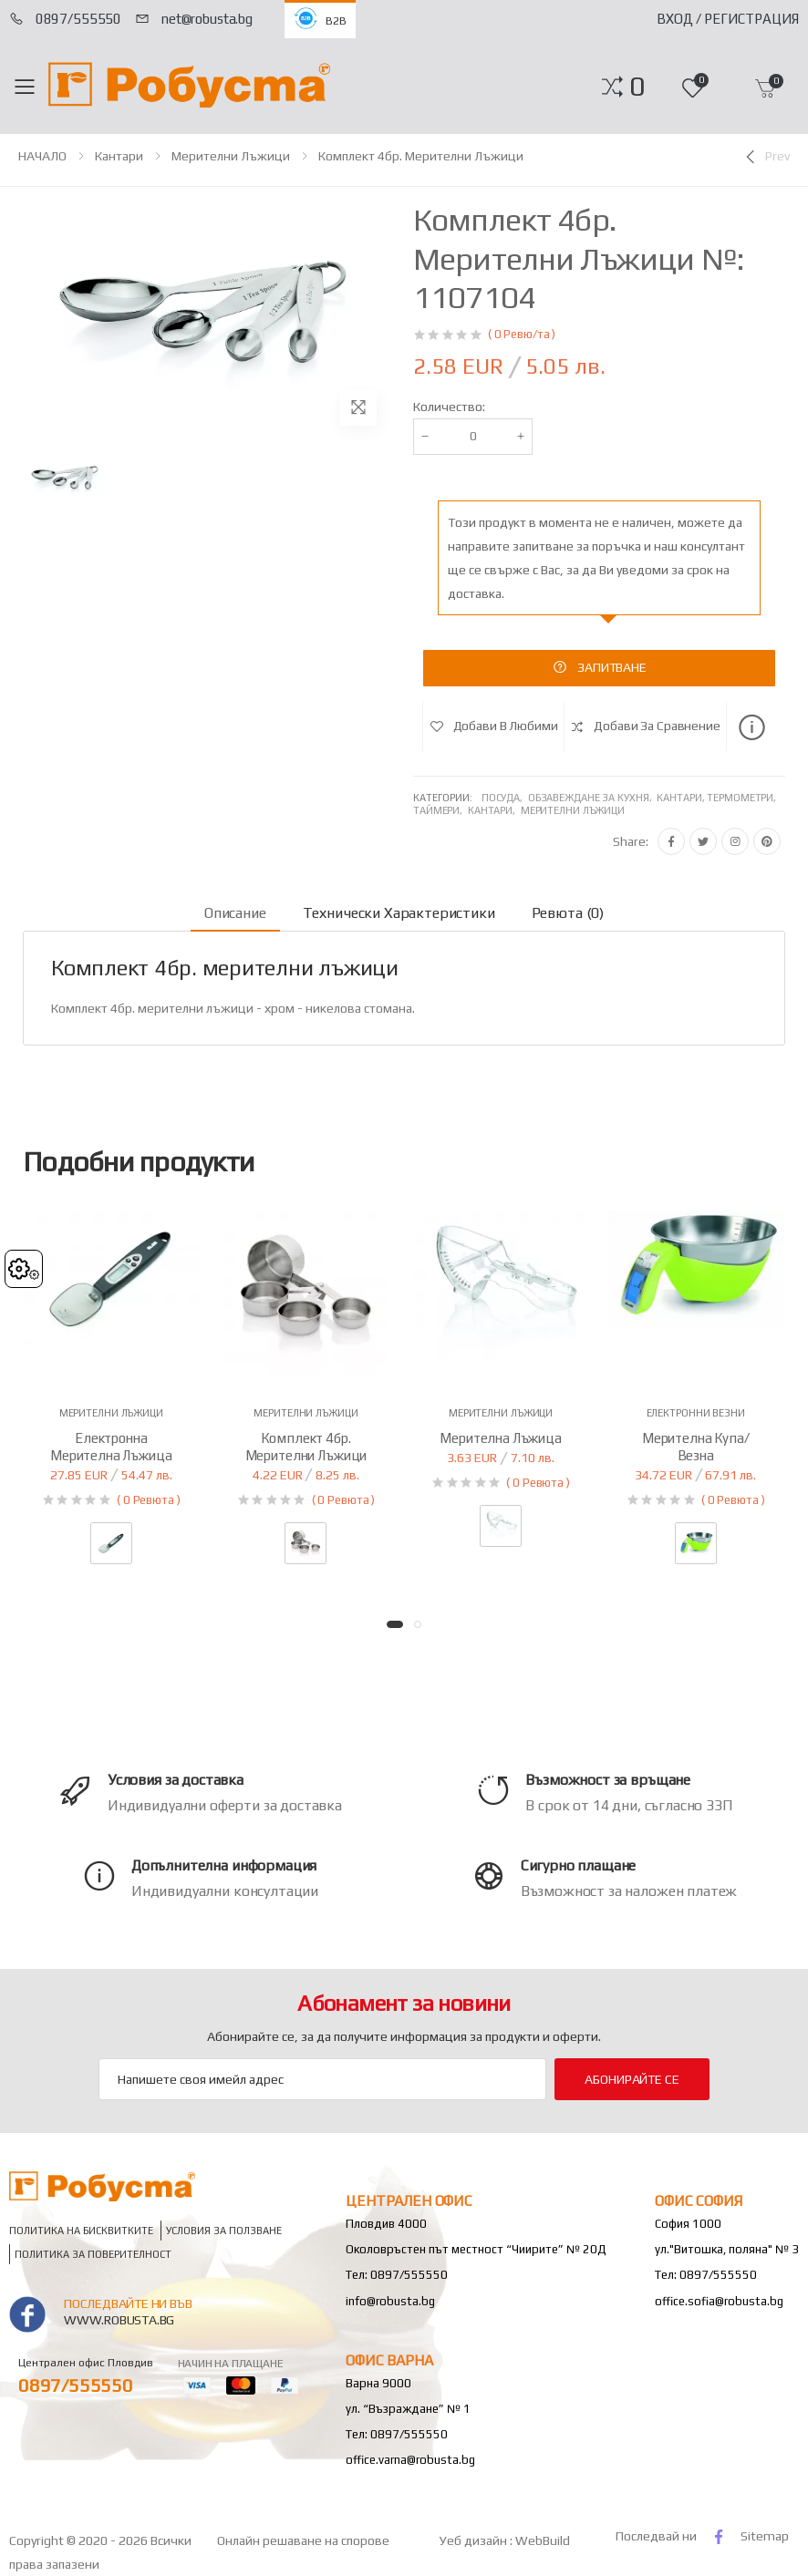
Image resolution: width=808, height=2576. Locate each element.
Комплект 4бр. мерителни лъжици (420, 156)
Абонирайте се (632, 2079)
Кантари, (494, 810)
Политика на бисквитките (81, 2231)
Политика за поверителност (93, 2255)
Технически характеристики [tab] (399, 913)
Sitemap (765, 2536)
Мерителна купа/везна (696, 1446)
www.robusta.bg (119, 2320)
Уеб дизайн (475, 2540)
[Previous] (766, 157)
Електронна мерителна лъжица (111, 1446)
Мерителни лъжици (230, 156)
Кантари (119, 156)
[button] (637, 86)
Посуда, (505, 797)
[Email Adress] (322, 2079)
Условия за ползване (224, 2231)
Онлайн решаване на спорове (303, 2540)
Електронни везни (696, 1412)
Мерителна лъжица (501, 1438)
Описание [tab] (235, 913)
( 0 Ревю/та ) (521, 334)
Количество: (449, 406)
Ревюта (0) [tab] (568, 913)
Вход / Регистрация (728, 18)
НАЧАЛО (42, 156)
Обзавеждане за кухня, (592, 797)
